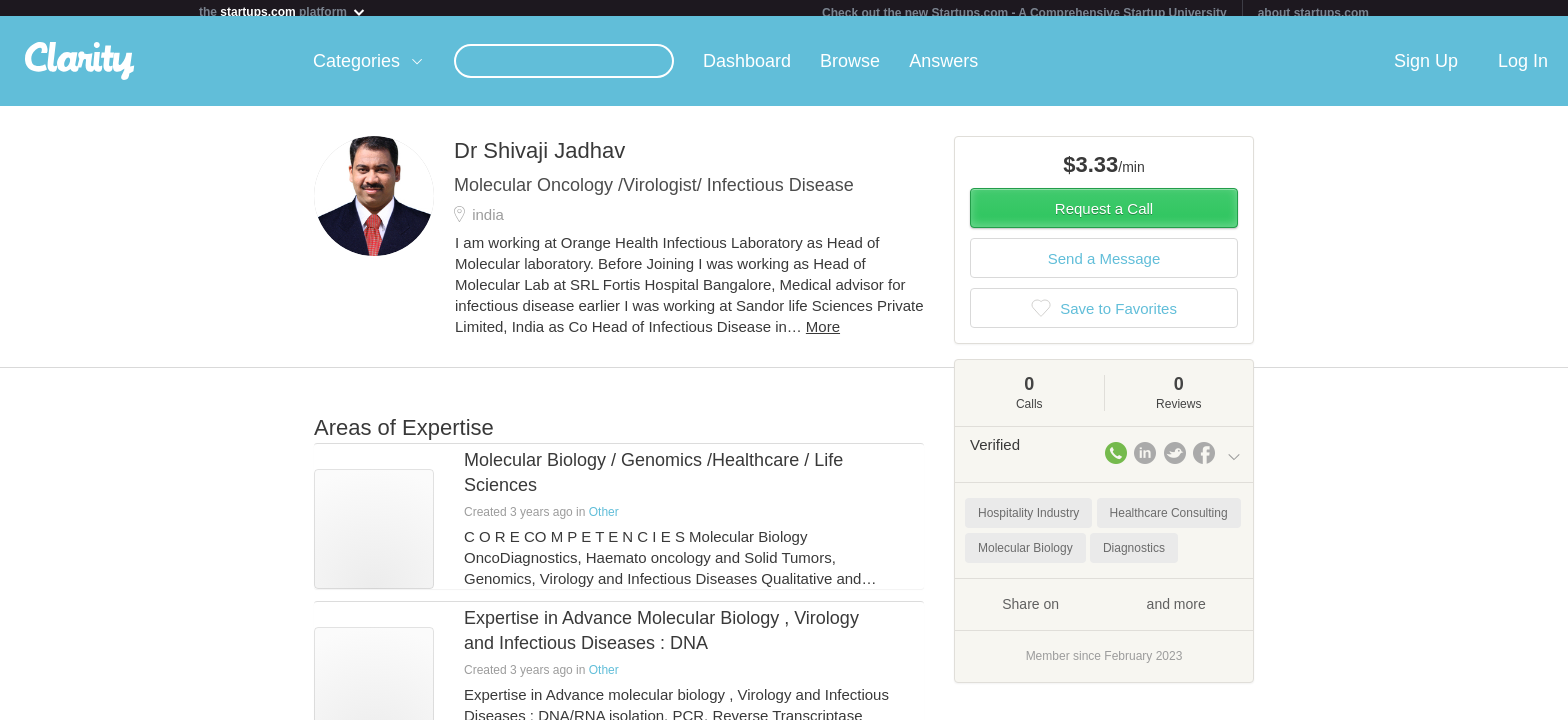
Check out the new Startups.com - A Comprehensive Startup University (1024, 13)
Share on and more (1104, 611)
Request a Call (1104, 216)
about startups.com (1313, 13)
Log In (1523, 69)
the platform (283, 11)
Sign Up (1426, 69)
